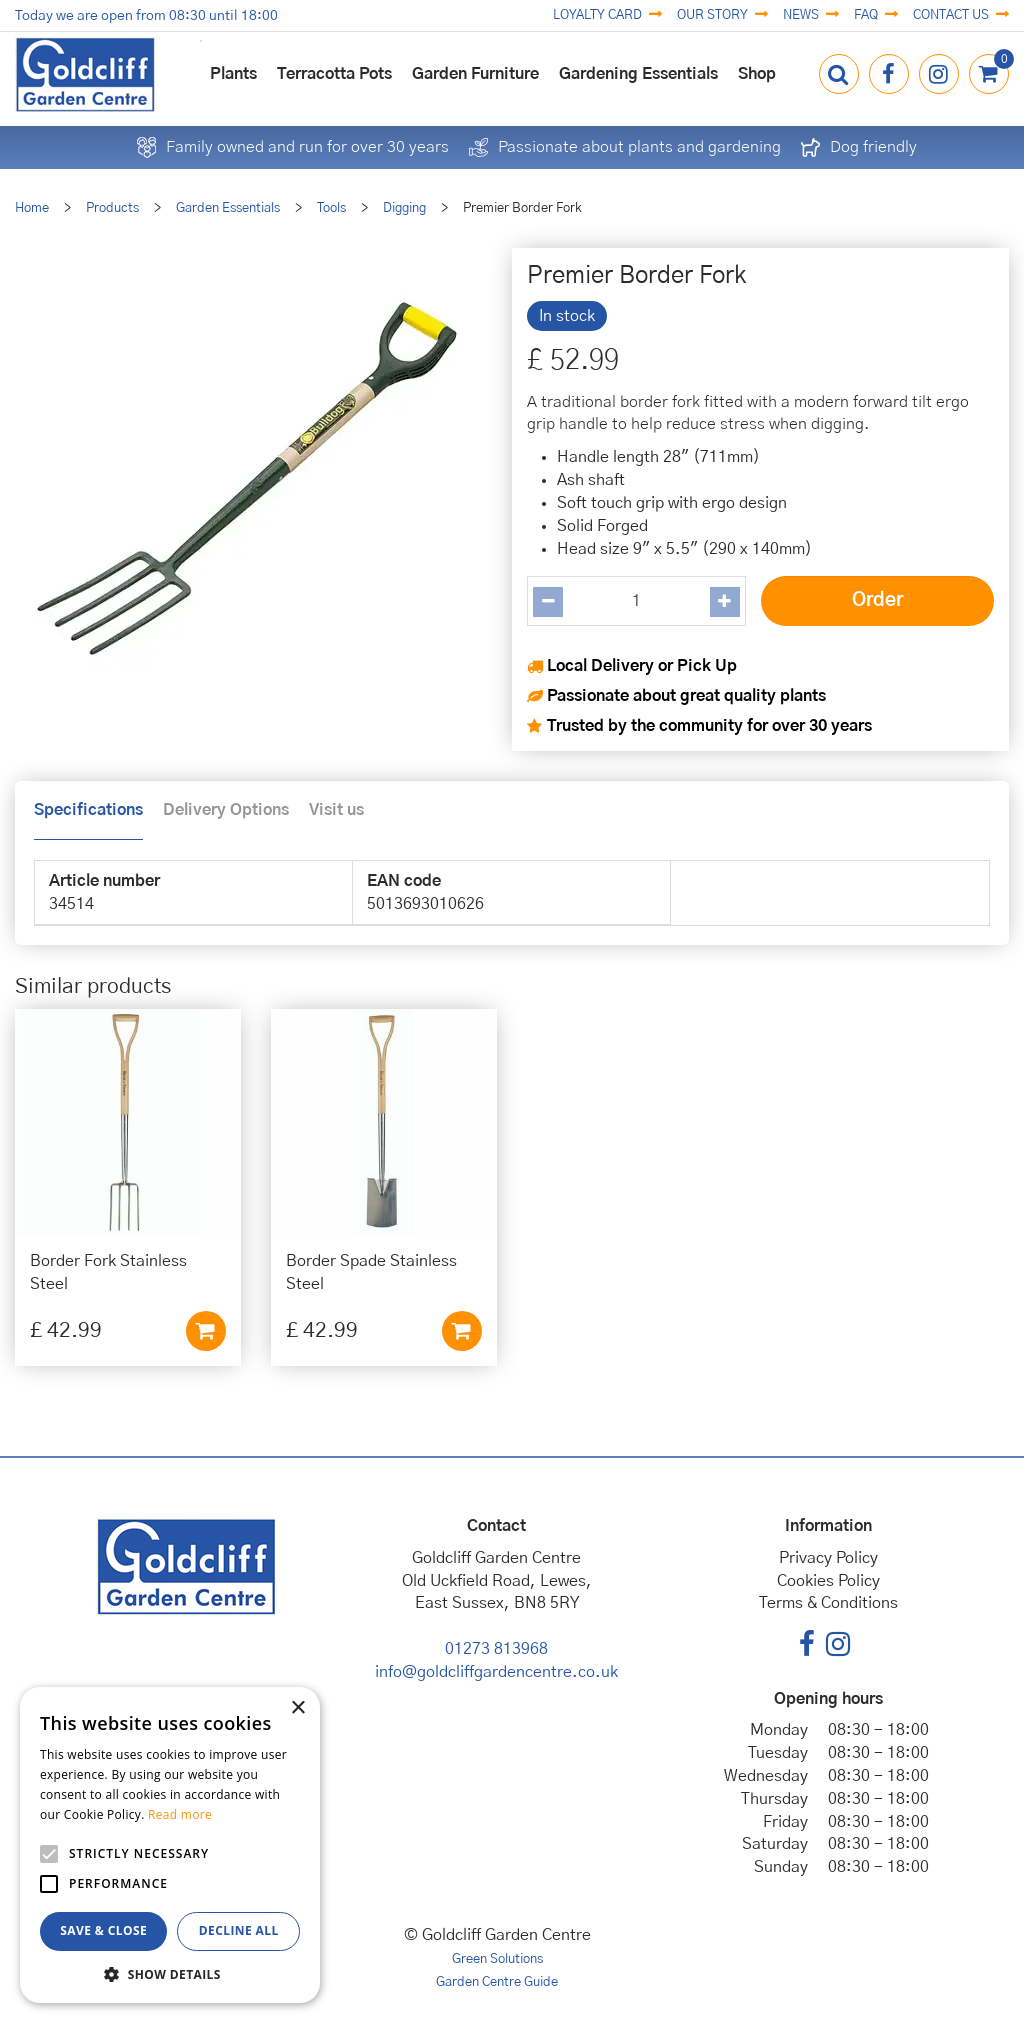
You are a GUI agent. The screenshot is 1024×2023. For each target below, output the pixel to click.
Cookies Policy (828, 1581)
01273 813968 (496, 1649)
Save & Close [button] (103, 1930)
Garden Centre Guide (497, 1982)
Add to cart (206, 1331)
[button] (170, 1973)
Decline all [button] (239, 1930)
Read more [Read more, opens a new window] (180, 1814)
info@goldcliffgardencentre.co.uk (496, 1672)
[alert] (170, 1845)
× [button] (297, 1708)
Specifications (88, 810)
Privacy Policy (828, 1558)
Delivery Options (226, 810)
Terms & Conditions (828, 1603)
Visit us (336, 810)
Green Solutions (497, 1959)
